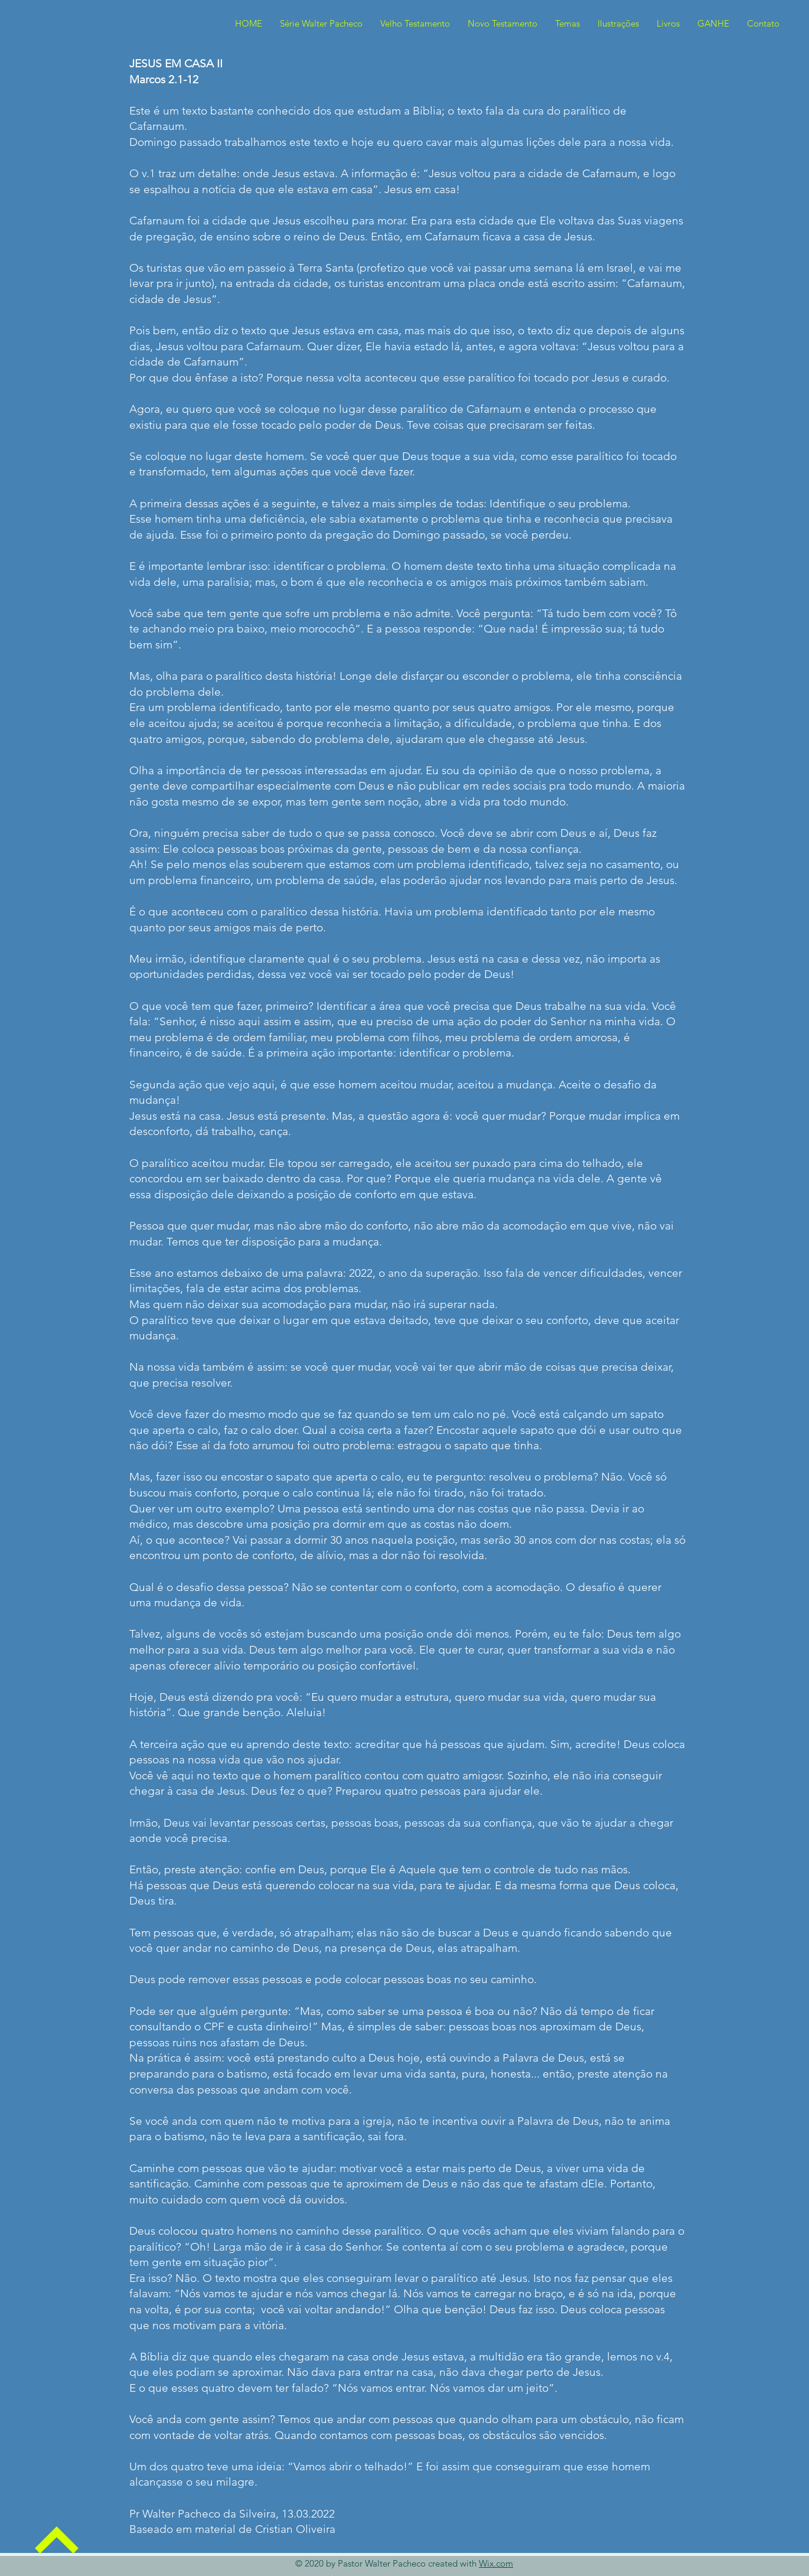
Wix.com (496, 2563)
